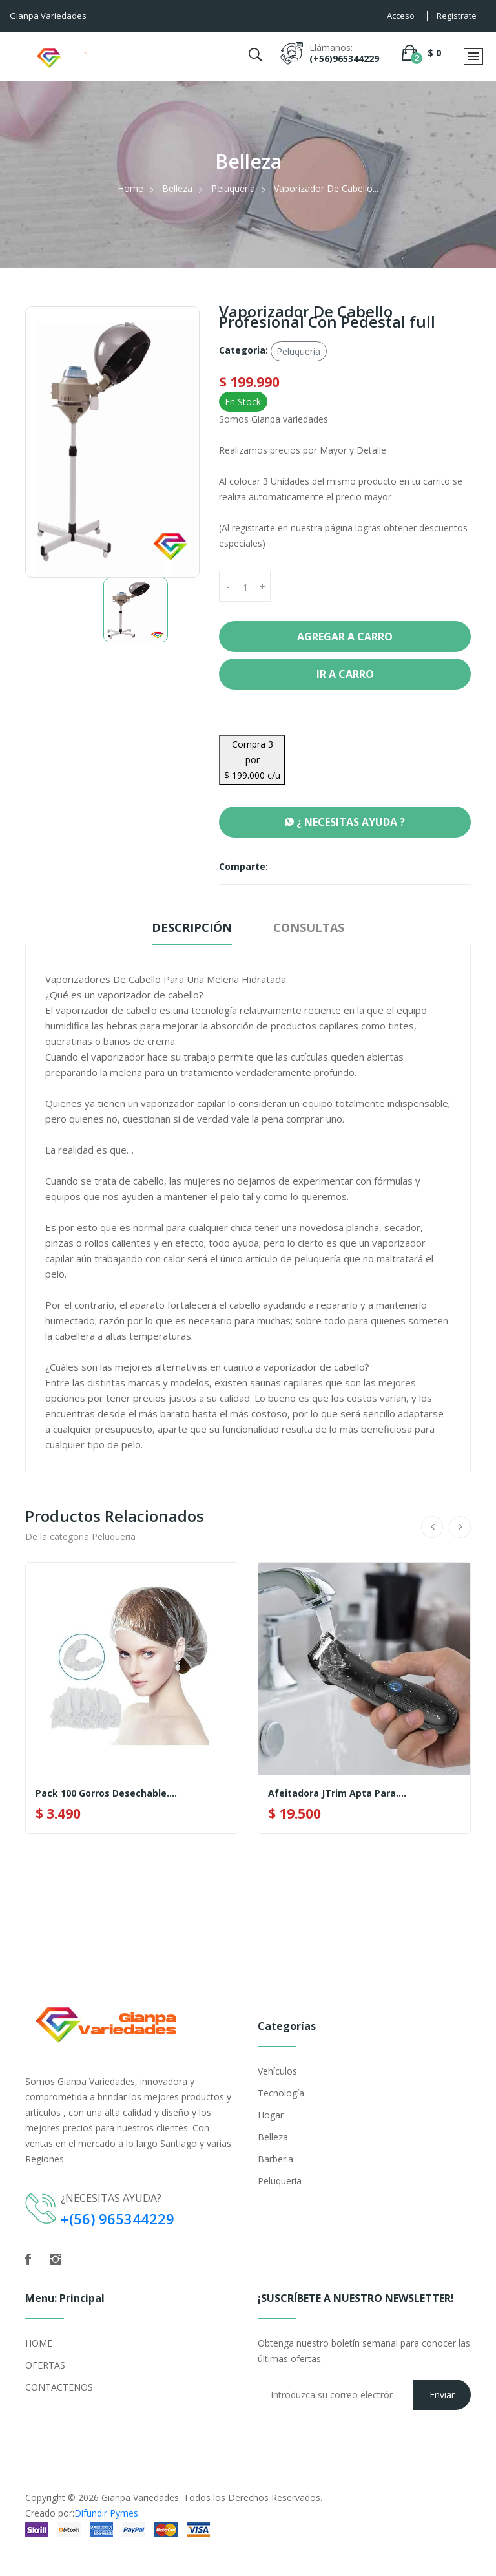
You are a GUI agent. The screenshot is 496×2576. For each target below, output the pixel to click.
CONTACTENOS (59, 2387)
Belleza (177, 188)
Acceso (401, 15)
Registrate (457, 15)
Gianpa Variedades (140, 2497)
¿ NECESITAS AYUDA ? (345, 822)
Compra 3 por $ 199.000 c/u (252, 759)
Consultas (308, 927)
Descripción (192, 927)
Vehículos (277, 2071)
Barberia (275, 2159)
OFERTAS (45, 2365)
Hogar (271, 2115)
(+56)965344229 (344, 58)
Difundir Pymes (106, 2513)
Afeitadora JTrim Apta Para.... (337, 1793)
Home (130, 188)
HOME (38, 2343)
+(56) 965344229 (117, 2218)
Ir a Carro (345, 674)
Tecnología (281, 2093)
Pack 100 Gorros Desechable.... (106, 1793)
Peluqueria (233, 188)
